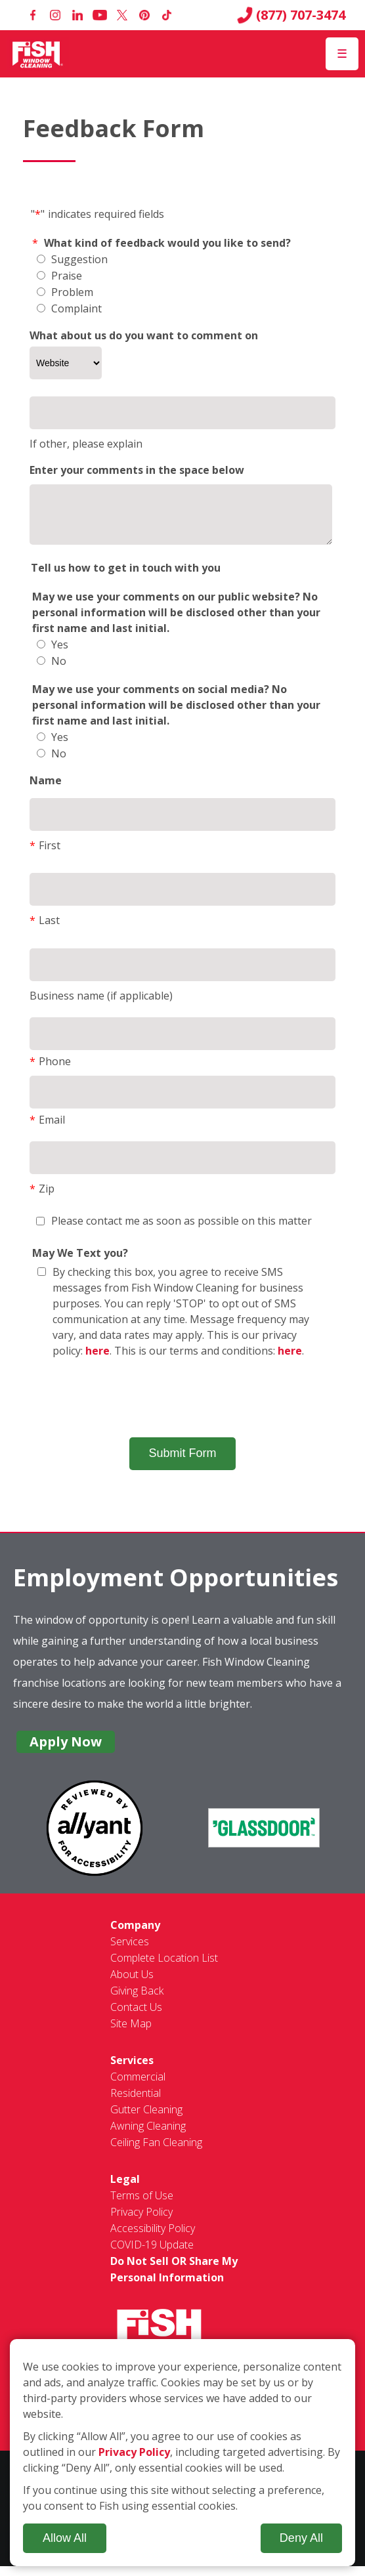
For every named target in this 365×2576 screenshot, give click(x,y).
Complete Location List (164, 1967)
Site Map (131, 2033)
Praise (59, 275)
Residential (135, 2103)
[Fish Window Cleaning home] (38, 53)
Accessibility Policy (152, 2238)
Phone (50, 1071)
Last (45, 930)
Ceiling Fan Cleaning (156, 2152)
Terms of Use (141, 2205)
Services (129, 1951)
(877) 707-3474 (291, 15)
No (51, 671)
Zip (42, 1198)
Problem (65, 292)
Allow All (65, 2537)
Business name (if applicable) (101, 1005)
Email (47, 1129)
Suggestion (72, 259)
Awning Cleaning (148, 2135)
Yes (52, 654)
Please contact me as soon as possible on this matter (174, 1230)
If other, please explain (86, 443)
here (97, 1360)
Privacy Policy (141, 2221)
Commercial (137, 2086)
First (45, 855)
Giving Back (136, 2000)
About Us (132, 1984)
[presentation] (182, 1407)
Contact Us (136, 2017)
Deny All (301, 2537)
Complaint (69, 308)
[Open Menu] (342, 54)
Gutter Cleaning (146, 2119)
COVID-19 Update (152, 2254)
